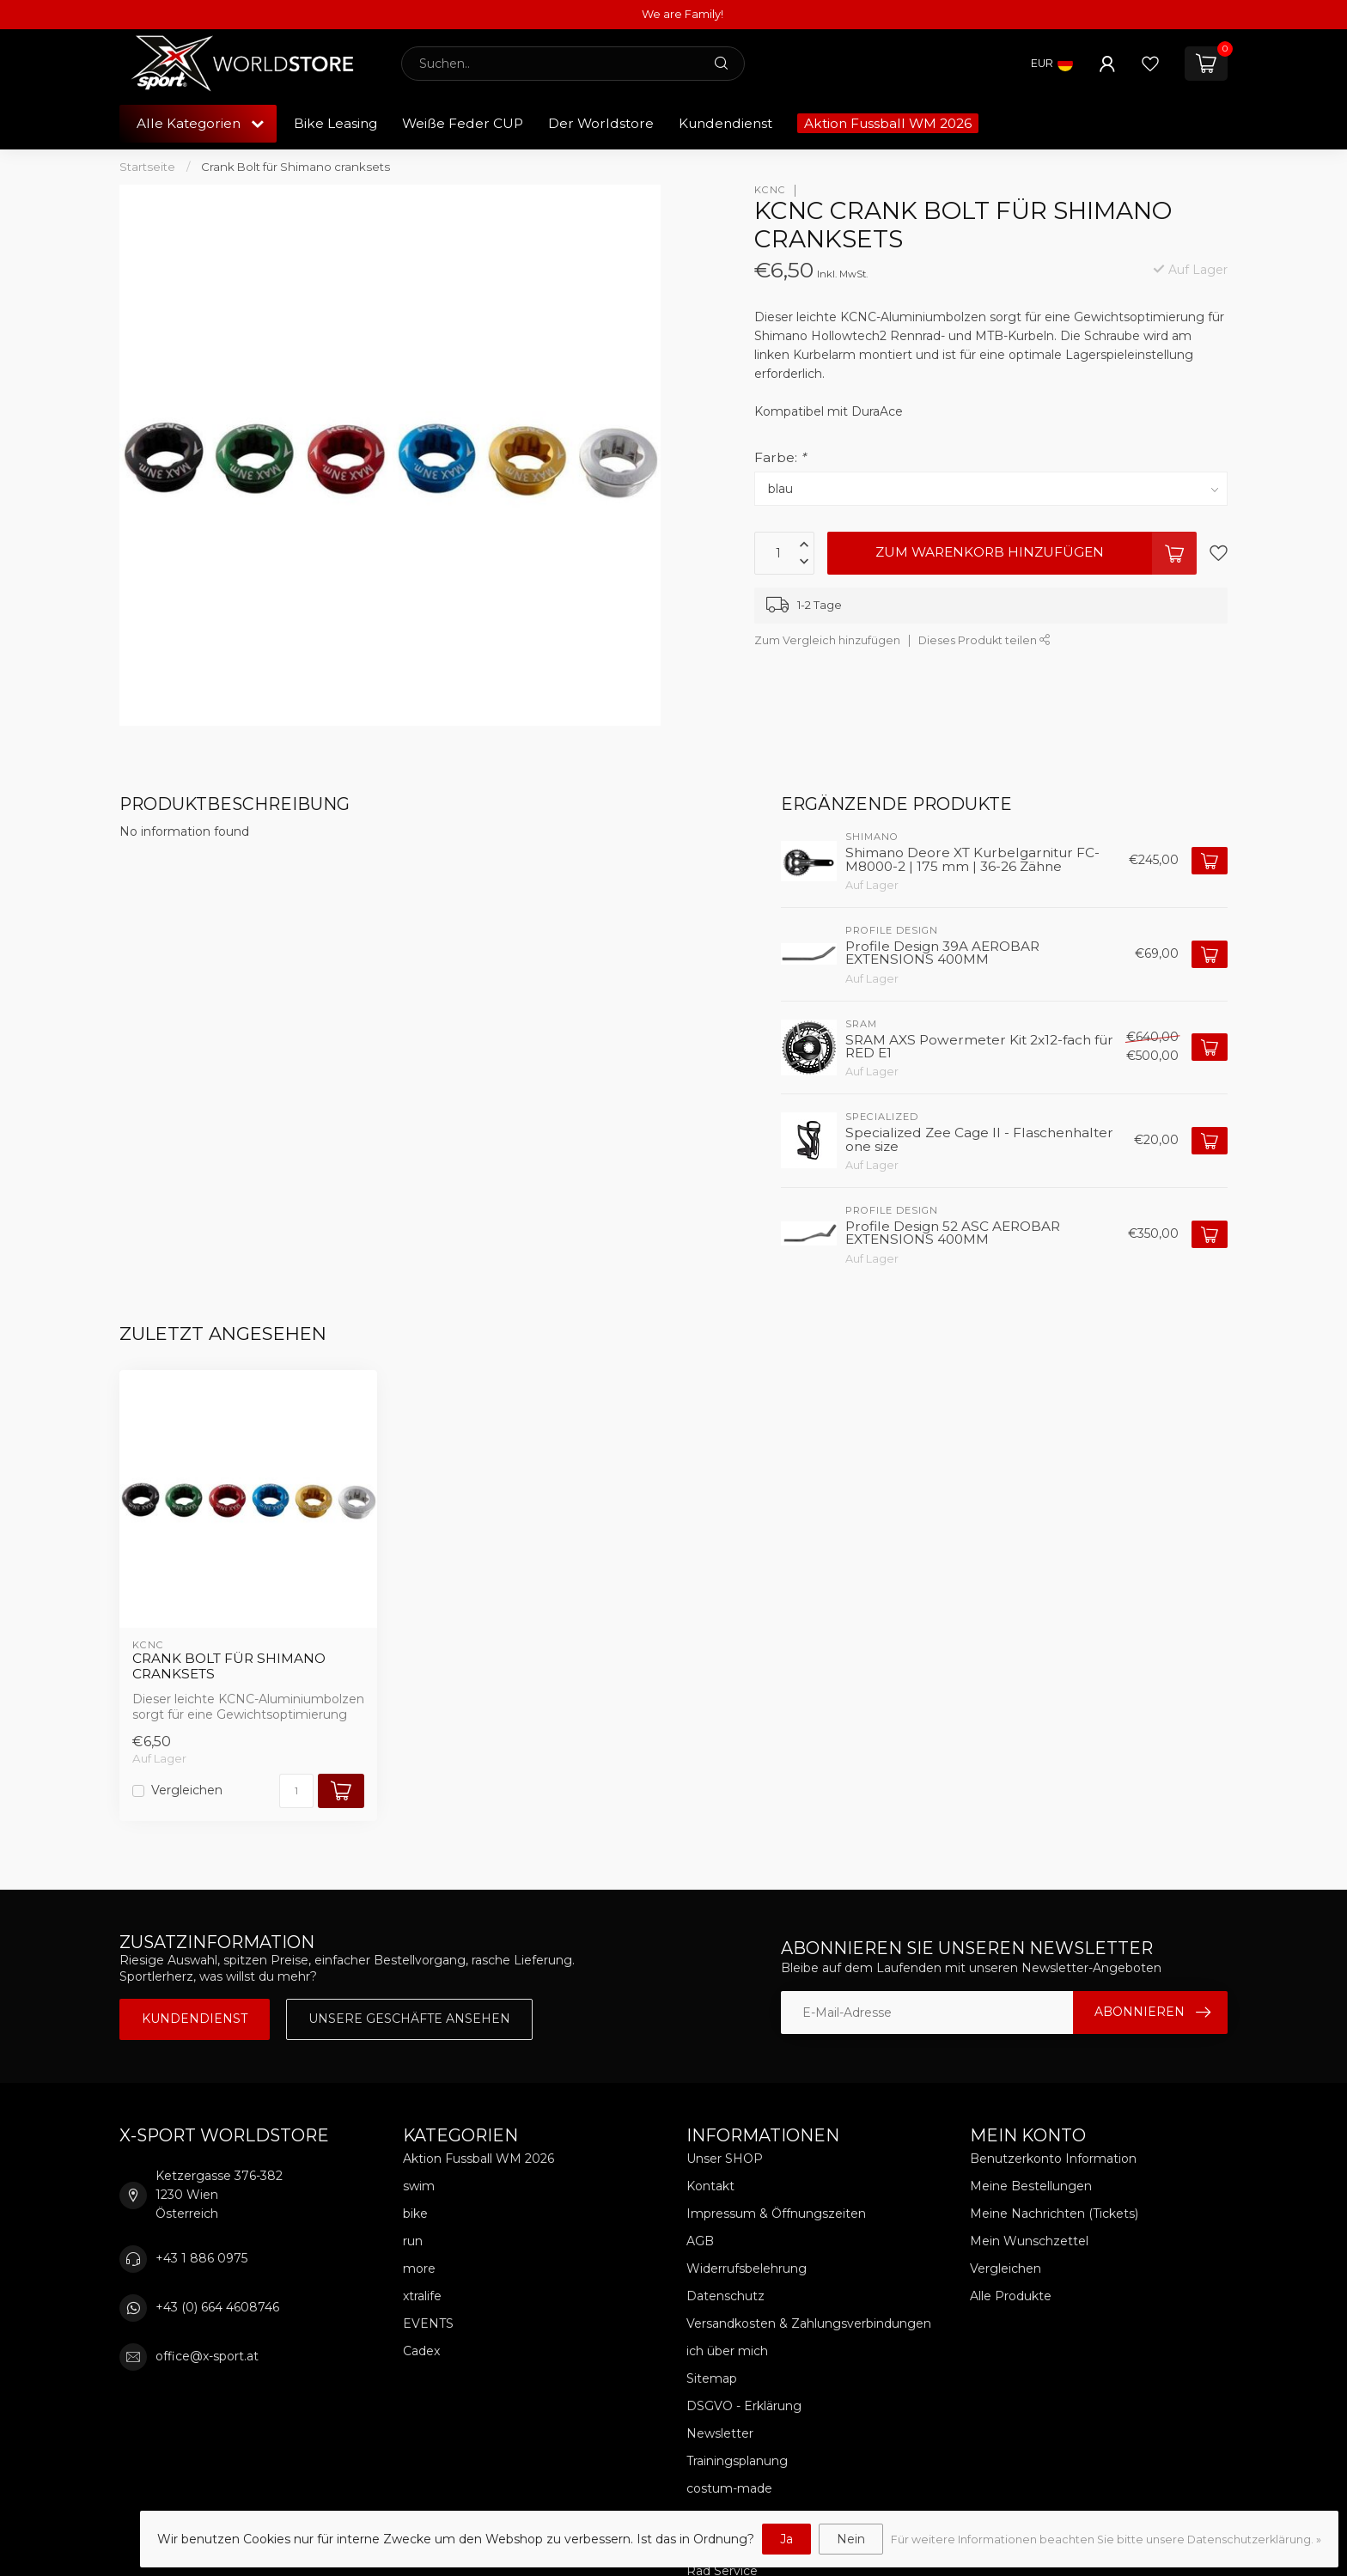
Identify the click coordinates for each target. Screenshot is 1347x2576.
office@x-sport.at (207, 2356)
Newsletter (719, 2433)
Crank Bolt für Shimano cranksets (295, 167)
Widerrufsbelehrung (746, 2268)
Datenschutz (725, 2296)
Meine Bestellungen (1031, 2186)
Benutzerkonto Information (1053, 2158)
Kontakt (710, 2186)
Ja (786, 2539)
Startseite (147, 167)
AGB (700, 2241)
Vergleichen (186, 1790)
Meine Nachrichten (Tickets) (1054, 2213)
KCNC (770, 190)
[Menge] (296, 1791)
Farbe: (780, 457)
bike (415, 2213)
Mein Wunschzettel (1029, 2241)
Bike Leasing (335, 123)
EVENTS (428, 2323)
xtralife (422, 2296)
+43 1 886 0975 (201, 2258)
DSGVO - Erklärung (743, 2406)
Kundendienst (725, 123)
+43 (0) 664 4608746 (217, 2307)
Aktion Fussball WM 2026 (888, 123)
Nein (851, 2539)
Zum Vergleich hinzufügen (827, 640)
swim (419, 2186)
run (413, 2241)
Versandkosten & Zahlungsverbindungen (808, 2323)
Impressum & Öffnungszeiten (776, 2213)
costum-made (729, 2488)
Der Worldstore (601, 123)
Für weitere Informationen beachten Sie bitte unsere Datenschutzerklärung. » (1106, 2539)
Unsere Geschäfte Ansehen (409, 2018)
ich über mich (727, 2351)
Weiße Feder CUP (462, 123)
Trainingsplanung (737, 2461)
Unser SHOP (724, 2158)
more (419, 2268)
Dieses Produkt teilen (984, 640)
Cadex (421, 2351)
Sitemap (711, 2378)
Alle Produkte (1010, 2296)
